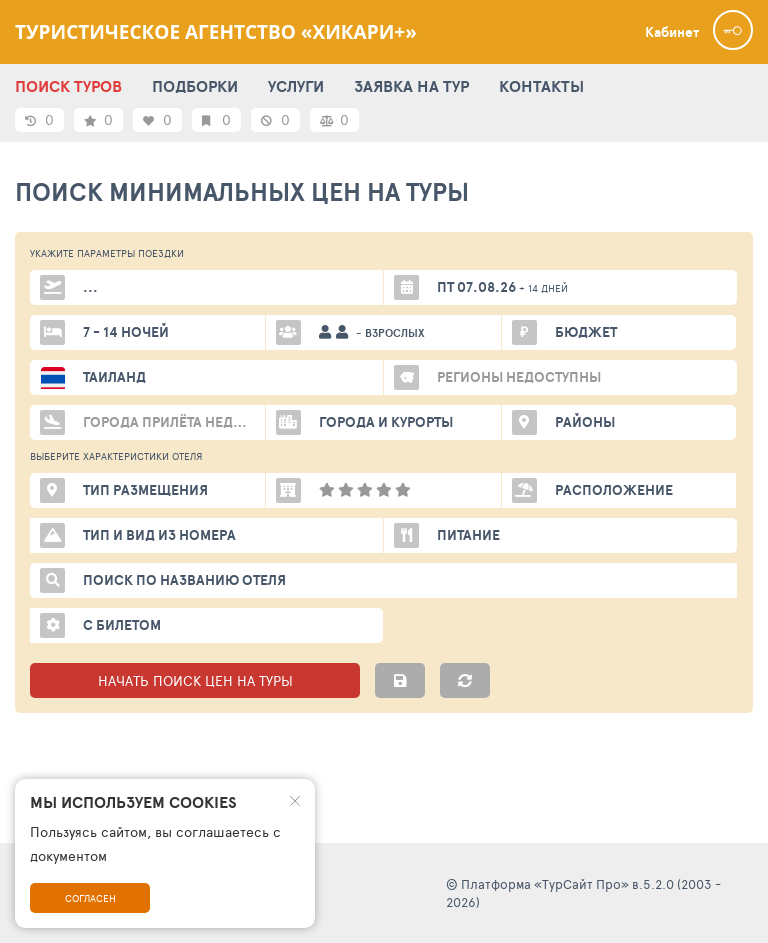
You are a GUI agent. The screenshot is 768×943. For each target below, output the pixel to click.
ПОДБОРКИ (195, 86)
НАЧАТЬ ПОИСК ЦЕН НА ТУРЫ (195, 680)
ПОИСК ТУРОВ (68, 86)
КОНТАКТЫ (541, 86)
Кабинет (672, 32)
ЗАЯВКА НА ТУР (411, 86)
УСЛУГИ (296, 86)
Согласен (90, 898)
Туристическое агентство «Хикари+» (216, 32)
